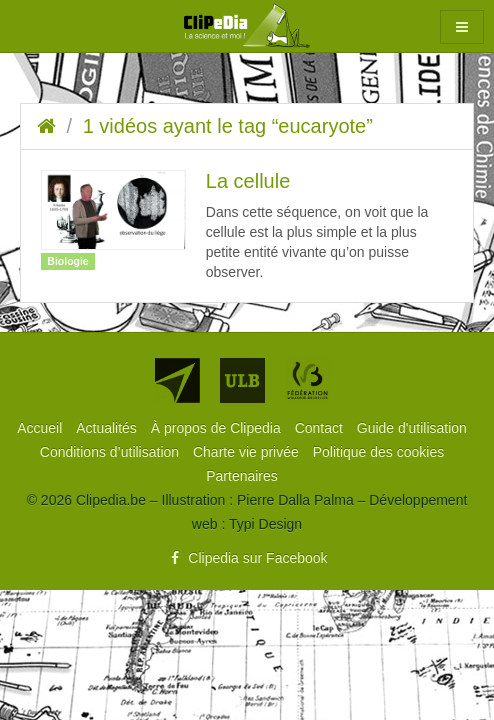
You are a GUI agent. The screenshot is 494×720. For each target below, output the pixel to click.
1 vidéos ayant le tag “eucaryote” (228, 126)
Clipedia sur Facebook (246, 558)
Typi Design (265, 524)
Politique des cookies (379, 452)
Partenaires (242, 476)
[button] (462, 27)
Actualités (108, 428)
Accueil (41, 428)
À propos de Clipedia (218, 428)
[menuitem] (41, 428)
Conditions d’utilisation (111, 452)
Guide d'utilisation (412, 428)
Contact (321, 428)
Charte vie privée (248, 452)
